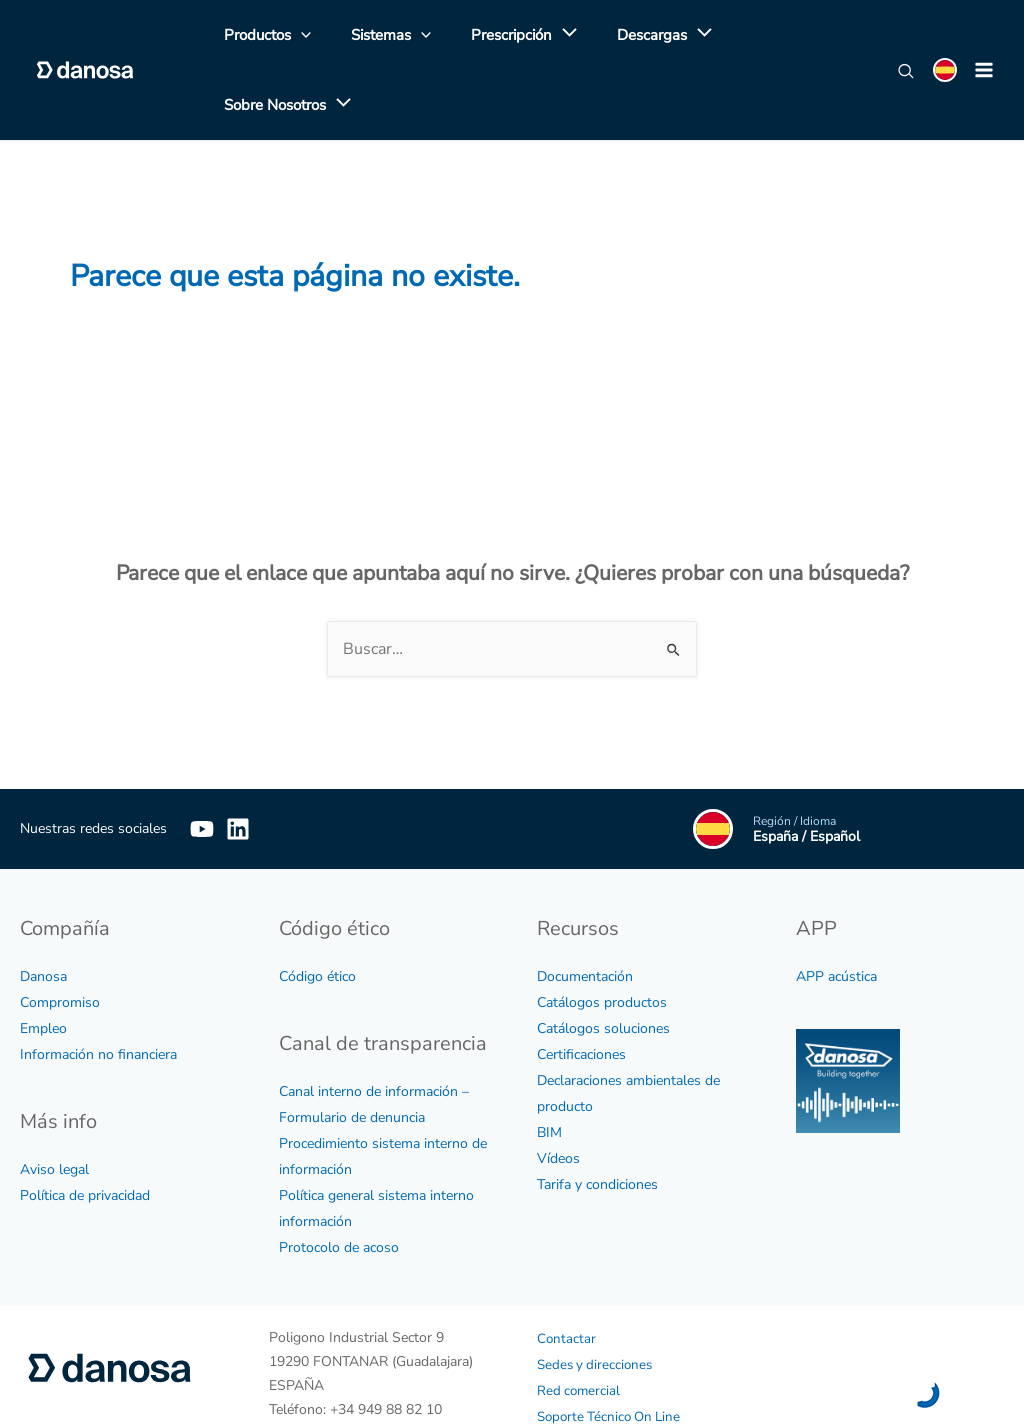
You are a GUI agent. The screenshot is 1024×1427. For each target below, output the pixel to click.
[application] (539, 39)
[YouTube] (202, 766)
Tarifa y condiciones (597, 1121)
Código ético (317, 913)
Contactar (567, 1275)
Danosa (43, 913)
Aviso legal (54, 1106)
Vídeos (558, 1095)
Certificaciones (581, 991)
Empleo (43, 965)
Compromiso (60, 939)
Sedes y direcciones (597, 1301)
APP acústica (836, 913)
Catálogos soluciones (603, 965)
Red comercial (580, 1327)
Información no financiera (98, 991)
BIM (549, 1069)
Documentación (585, 913)
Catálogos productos (602, 939)
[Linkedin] (268, 766)
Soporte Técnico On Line (613, 1353)
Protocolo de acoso (339, 1184)
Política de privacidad (85, 1132)
